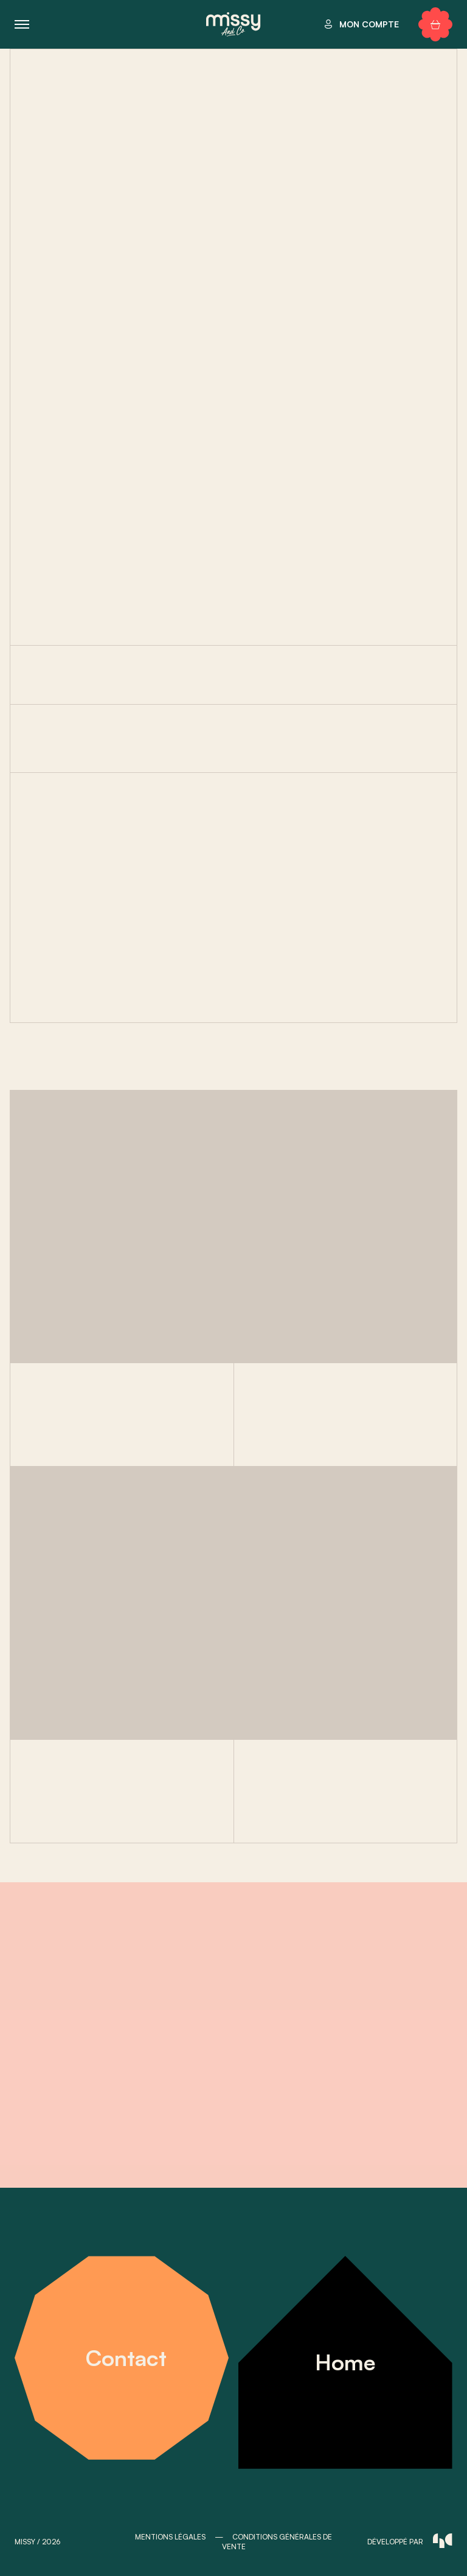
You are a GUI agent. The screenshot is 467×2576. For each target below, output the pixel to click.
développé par (409, 2541)
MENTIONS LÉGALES (170, 2536)
